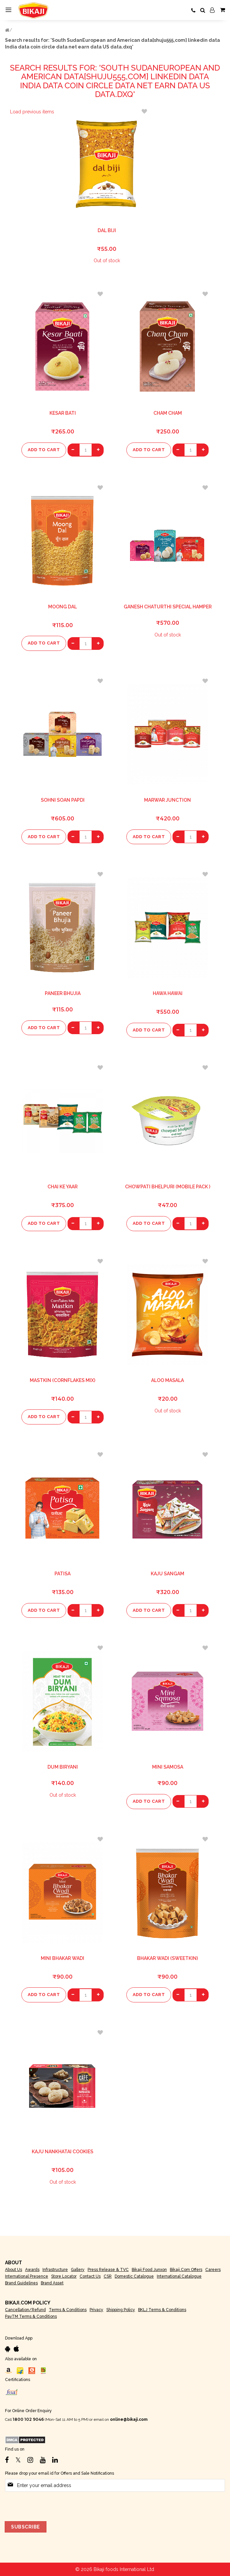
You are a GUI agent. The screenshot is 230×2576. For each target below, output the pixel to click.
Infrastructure (55, 2269)
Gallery (78, 2269)
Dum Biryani (62, 1767)
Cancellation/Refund (25, 2309)
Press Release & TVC (108, 2269)
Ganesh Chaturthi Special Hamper (168, 606)
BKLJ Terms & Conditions (162, 2309)
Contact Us (90, 2276)
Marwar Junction (167, 800)
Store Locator (64, 2276)
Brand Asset (52, 2283)
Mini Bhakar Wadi (62, 1958)
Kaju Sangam (167, 1573)
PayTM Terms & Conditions (31, 2316)
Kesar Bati (62, 413)
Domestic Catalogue (134, 2276)
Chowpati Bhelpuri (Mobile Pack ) (167, 1186)
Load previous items (32, 111)
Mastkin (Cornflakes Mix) (62, 1380)
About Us (13, 2269)
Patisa (62, 1573)
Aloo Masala (167, 1380)
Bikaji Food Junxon (149, 2269)
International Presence (26, 2276)
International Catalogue (179, 2276)
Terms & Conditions (68, 2309)
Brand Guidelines (21, 2283)
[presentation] (56, 2505)
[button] (144, 111)
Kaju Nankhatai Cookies (62, 2151)
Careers (213, 2269)
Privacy (96, 2309)
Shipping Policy (120, 2309)
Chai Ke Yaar (62, 1186)
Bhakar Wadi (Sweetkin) (167, 1958)
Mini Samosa (167, 1767)
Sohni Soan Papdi (63, 800)
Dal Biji (107, 230)
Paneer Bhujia (63, 993)
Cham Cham (167, 413)
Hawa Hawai (168, 993)
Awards (32, 2269)
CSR (108, 2276)
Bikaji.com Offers (186, 2269)
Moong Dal (62, 606)
